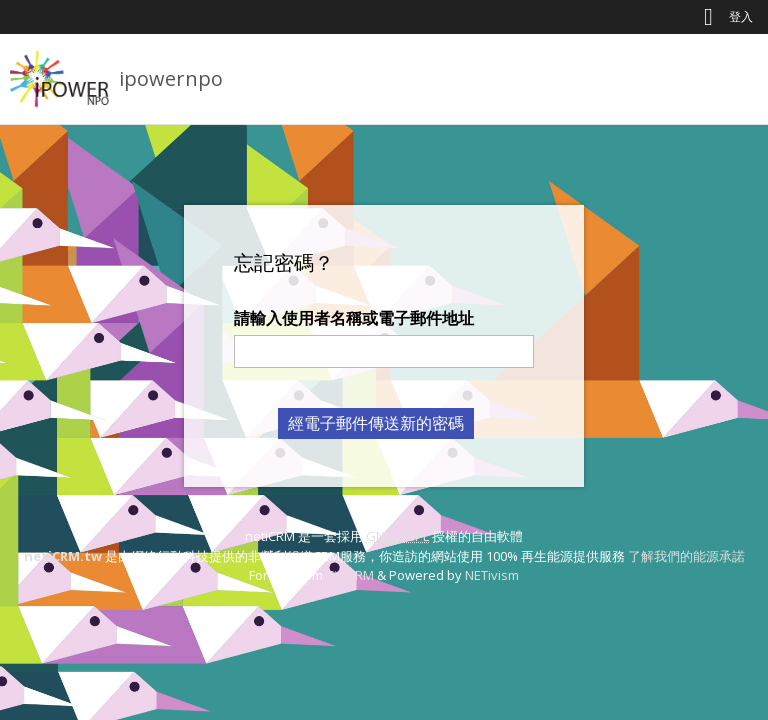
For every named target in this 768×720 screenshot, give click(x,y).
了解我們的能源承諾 (686, 556)
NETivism (492, 575)
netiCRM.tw (63, 556)
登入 (741, 16)
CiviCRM (350, 575)
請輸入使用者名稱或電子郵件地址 (354, 318)
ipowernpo (171, 78)
